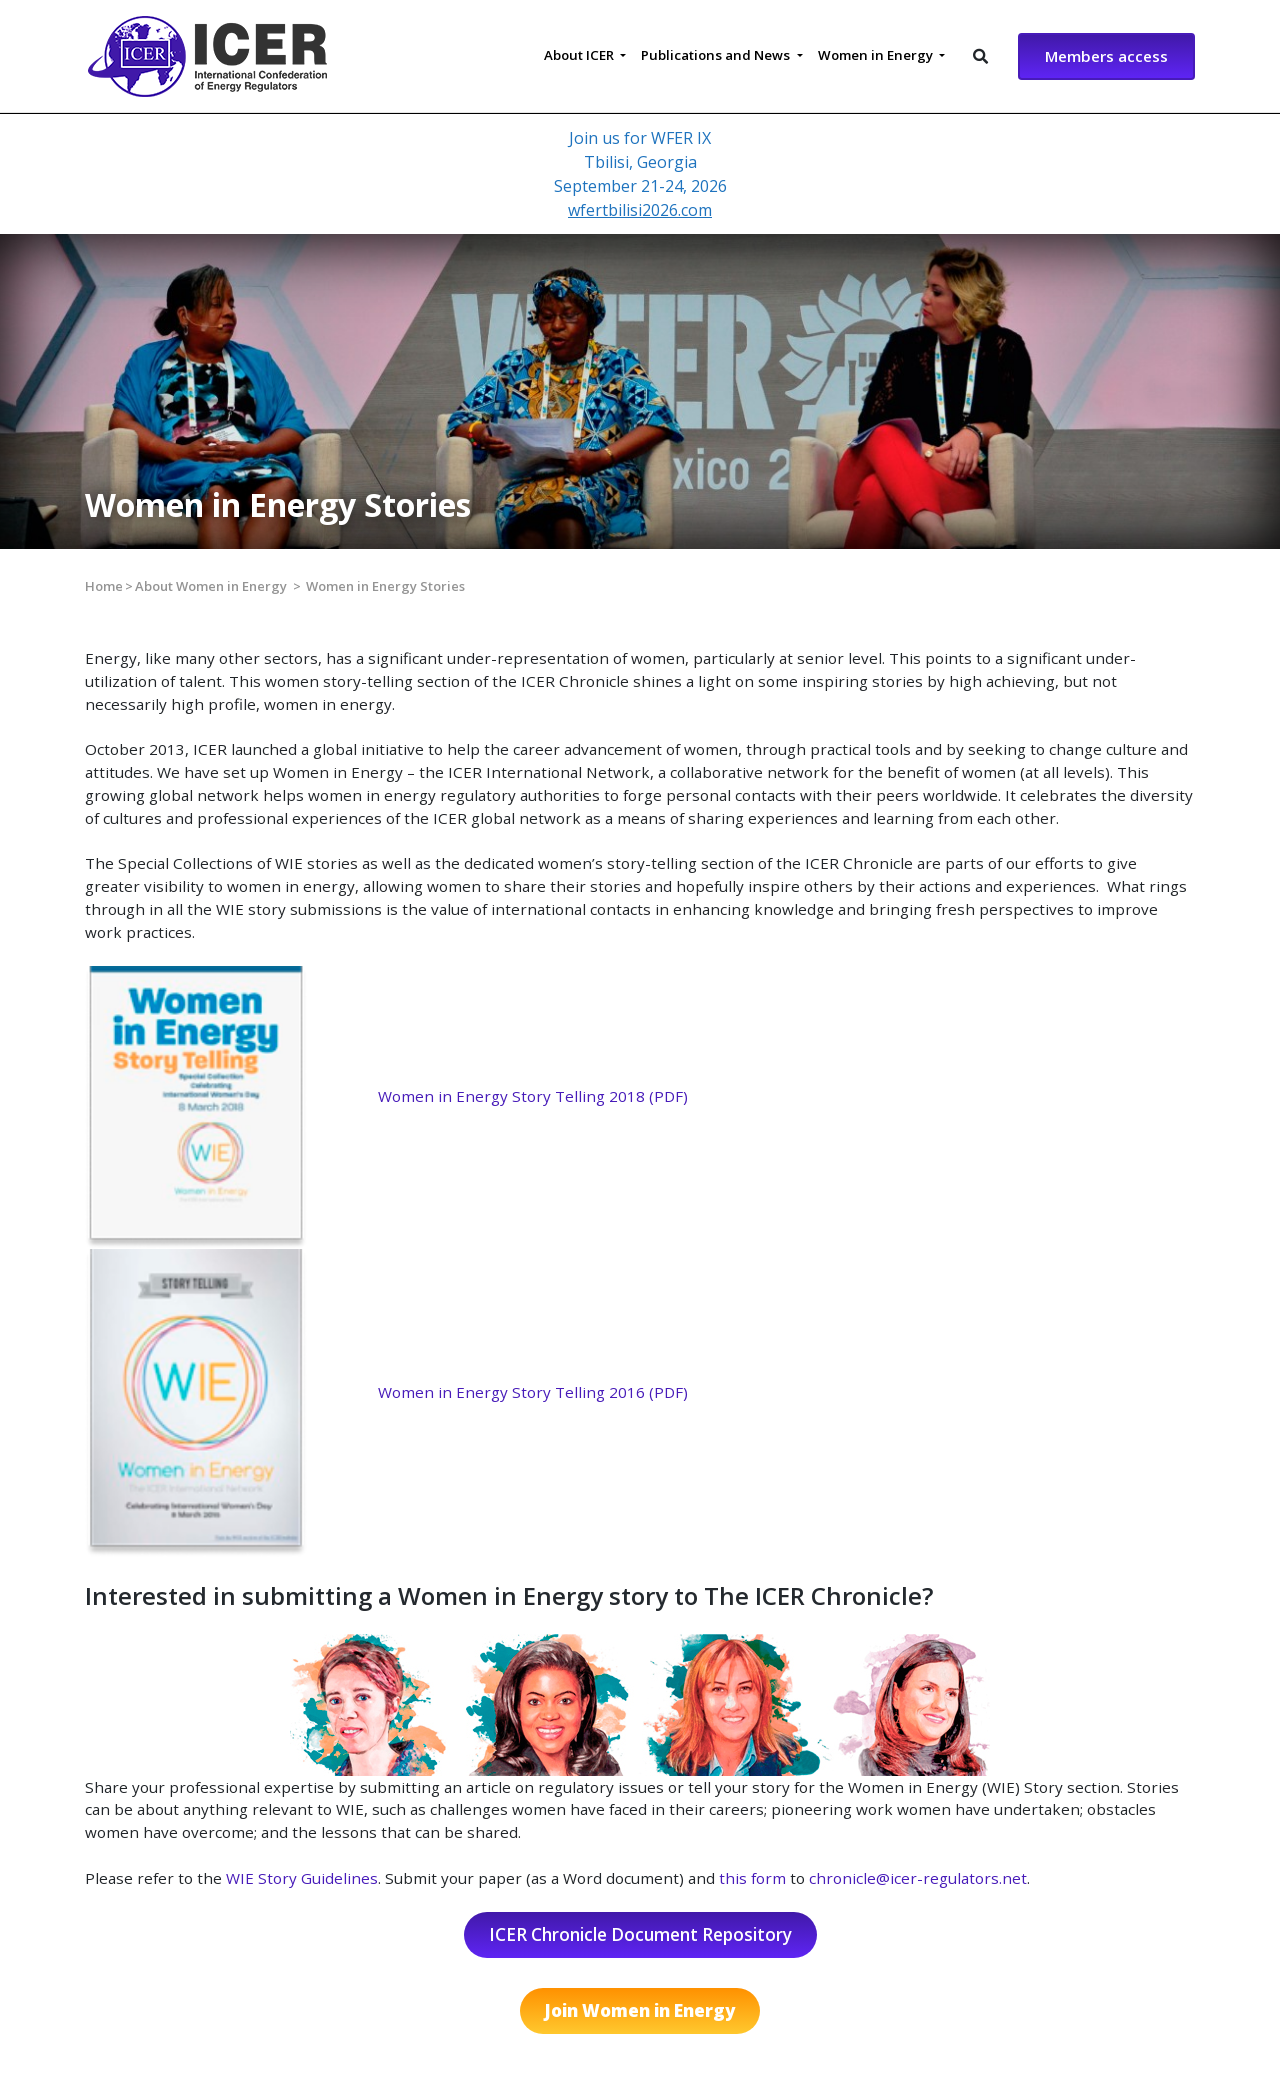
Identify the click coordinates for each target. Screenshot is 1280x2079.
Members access (1106, 56)
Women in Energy (877, 55)
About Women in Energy (211, 586)
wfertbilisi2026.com (640, 210)
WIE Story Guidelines (302, 1878)
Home (104, 586)
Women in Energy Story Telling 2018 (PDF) (533, 1096)
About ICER (580, 55)
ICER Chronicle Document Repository (640, 1934)
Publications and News (717, 55)
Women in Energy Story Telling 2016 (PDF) (533, 1392)
